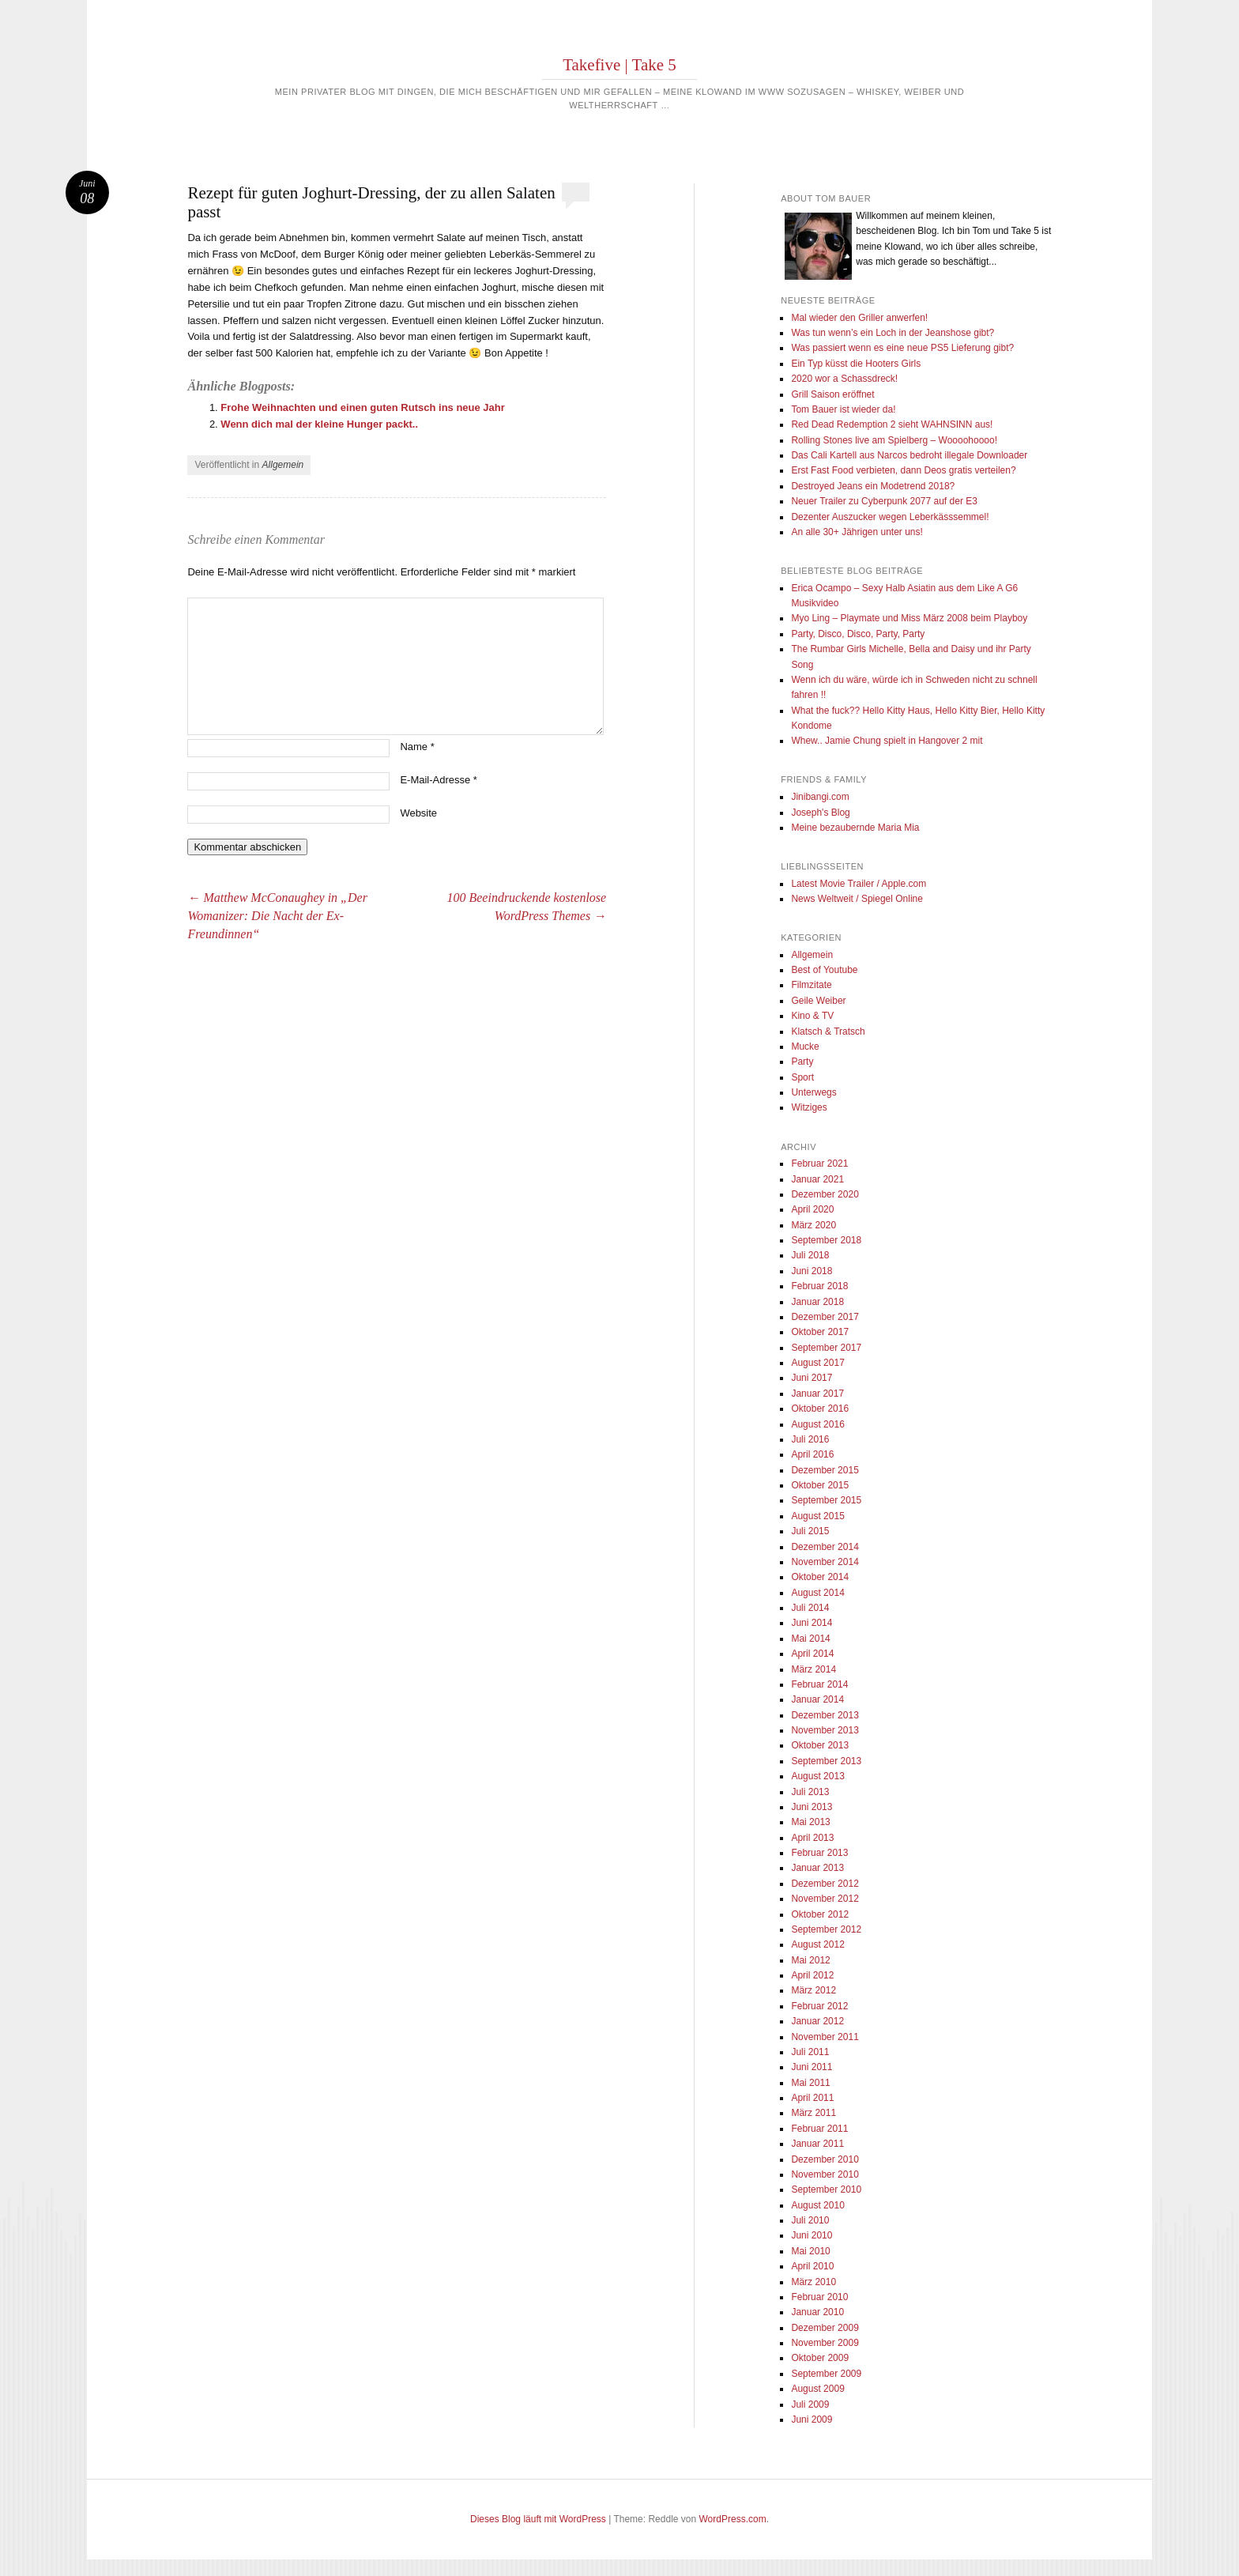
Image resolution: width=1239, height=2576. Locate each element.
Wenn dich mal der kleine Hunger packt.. (319, 424)
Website (418, 813)
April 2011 (812, 2097)
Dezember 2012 (824, 1883)
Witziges (809, 1107)
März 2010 (813, 2281)
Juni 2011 (811, 2066)
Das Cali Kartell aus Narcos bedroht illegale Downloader (909, 455)
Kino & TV (812, 1015)
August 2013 (817, 1776)
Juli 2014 (810, 1607)
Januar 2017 (817, 1393)
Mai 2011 (810, 2082)
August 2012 (817, 1944)
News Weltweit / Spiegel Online (857, 898)
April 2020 (812, 1209)
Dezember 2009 (824, 2327)
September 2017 (826, 1347)
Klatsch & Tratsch (827, 1031)
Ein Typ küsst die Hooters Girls (856, 363)
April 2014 (812, 1653)
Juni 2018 (811, 1271)
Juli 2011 (810, 2051)
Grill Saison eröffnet (832, 394)
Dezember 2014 (824, 1546)
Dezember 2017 (824, 1316)
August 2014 (817, 1592)
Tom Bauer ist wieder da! (843, 409)
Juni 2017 (811, 1377)
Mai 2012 (810, 1960)
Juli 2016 (810, 1439)
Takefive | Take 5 (619, 64)
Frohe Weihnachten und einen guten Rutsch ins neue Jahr (362, 407)
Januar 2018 (817, 1301)
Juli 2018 (810, 1255)
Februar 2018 (819, 1286)
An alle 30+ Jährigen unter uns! (856, 531)
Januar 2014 (817, 1699)
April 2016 (812, 1454)
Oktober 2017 (820, 1331)
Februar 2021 (819, 1163)
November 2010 (824, 2174)
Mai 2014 (810, 1638)
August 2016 (817, 1424)
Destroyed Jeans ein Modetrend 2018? (873, 486)
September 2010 (826, 2189)
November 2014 (824, 1561)
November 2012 (824, 1898)
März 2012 (813, 1990)
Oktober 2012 (820, 1914)
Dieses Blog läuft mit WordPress (538, 2519)
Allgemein (283, 464)
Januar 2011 (817, 2143)
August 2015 (817, 1516)
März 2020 (813, 1225)
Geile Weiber (818, 1000)
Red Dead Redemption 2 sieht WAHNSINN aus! (891, 424)
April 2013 (812, 1837)
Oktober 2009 (820, 2357)
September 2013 (826, 1761)
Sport (802, 1077)
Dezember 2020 (824, 1194)
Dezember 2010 (824, 2159)
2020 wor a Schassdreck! (844, 378)
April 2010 (812, 2266)
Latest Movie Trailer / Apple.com (858, 883)
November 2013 (824, 1730)
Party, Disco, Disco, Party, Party (858, 633)
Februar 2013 (819, 1852)
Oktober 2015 (820, 1485)
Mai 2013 (810, 1821)
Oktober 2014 (820, 1576)
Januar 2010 (817, 2312)
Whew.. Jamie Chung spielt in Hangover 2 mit (886, 740)
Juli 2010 (810, 2220)
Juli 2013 (810, 1791)
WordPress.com (732, 2519)
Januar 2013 (817, 1867)
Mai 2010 (810, 2251)
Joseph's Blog (820, 812)
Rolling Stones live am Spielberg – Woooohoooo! (894, 440)
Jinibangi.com (820, 796)
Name (417, 746)
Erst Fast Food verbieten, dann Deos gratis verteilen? (903, 470)
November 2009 (824, 2342)
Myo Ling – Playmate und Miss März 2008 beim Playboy (909, 618)
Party (802, 1061)
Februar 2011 (819, 2128)
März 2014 (813, 1669)
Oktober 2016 (820, 1408)
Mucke (805, 1046)
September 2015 (826, 1500)
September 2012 (826, 1929)
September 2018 (826, 1240)
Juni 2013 (811, 1806)
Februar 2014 (819, 1684)
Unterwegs (813, 1092)
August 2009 (817, 2388)
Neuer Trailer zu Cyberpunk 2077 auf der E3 (884, 501)
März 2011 (813, 2112)
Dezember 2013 (824, 1715)
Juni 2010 (811, 2235)
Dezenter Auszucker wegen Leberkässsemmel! (890, 516)
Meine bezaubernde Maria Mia (855, 827)
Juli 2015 (810, 1531)
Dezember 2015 (824, 1470)
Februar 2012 (819, 2006)
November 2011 (824, 2036)
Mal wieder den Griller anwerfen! (859, 317)
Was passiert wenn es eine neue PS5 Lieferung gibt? (902, 347)
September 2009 (826, 2373)
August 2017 (817, 1362)
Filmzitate (811, 984)
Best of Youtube (824, 969)
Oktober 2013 (820, 1745)
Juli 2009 (810, 2404)
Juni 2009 (811, 2419)
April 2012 (812, 1975)
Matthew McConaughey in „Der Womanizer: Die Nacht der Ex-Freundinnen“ (277, 916)
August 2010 (817, 2205)
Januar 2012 (817, 2021)
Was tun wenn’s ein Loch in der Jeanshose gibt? (892, 332)
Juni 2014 (811, 1622)
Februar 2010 (819, 2297)
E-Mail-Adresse (438, 780)
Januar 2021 (817, 1179)
